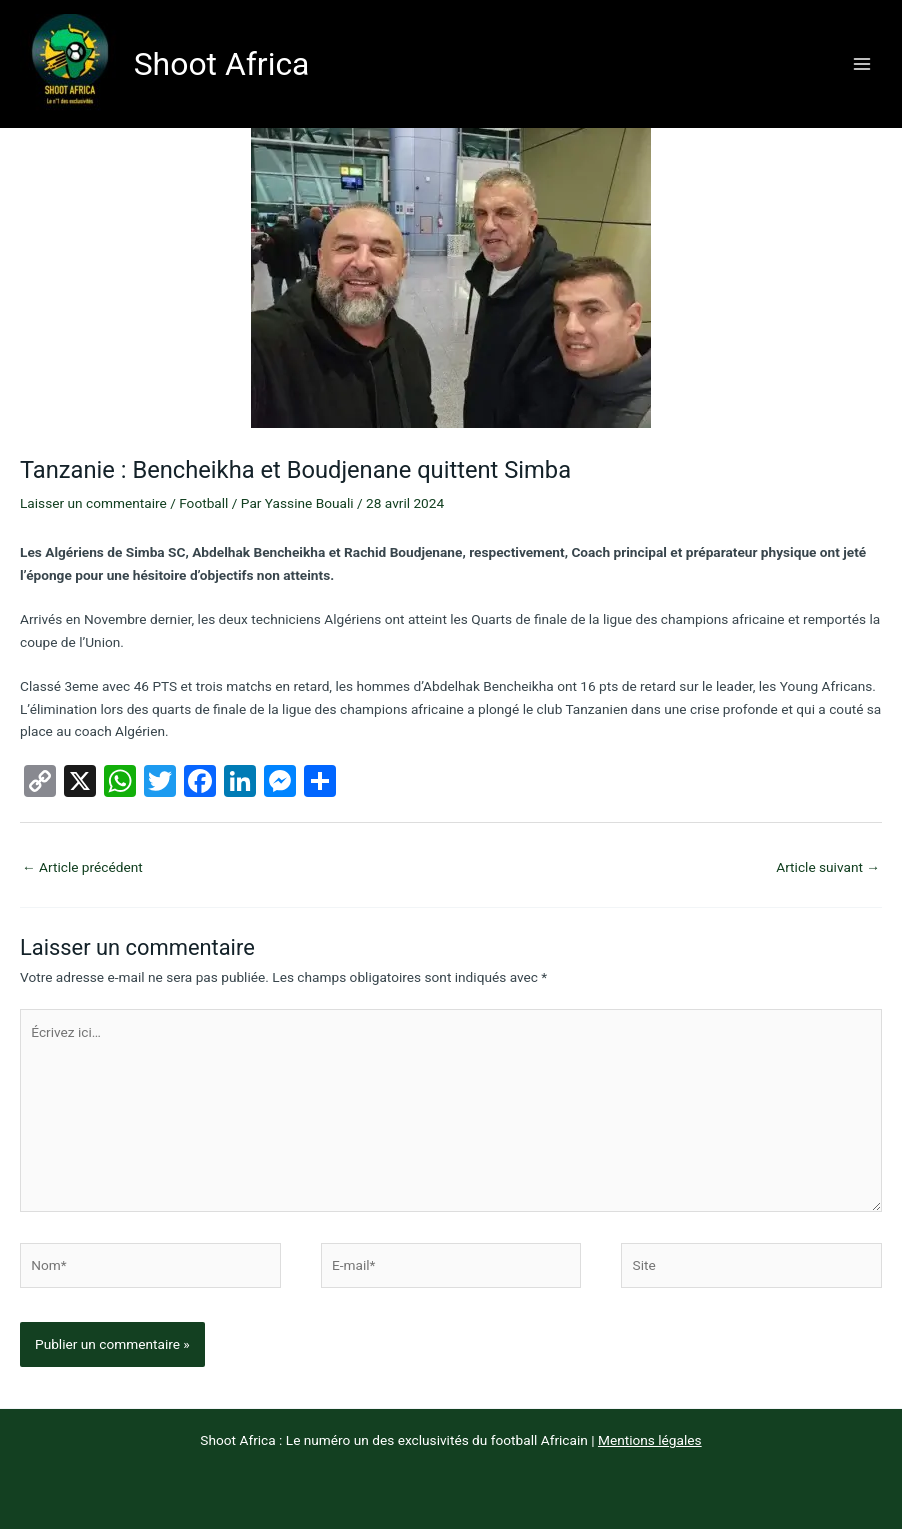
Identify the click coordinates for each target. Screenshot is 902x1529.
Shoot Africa (222, 64)
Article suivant (828, 867)
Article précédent (82, 867)
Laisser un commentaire (93, 503)
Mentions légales (650, 1440)
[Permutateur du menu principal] (862, 63)
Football (203, 503)
